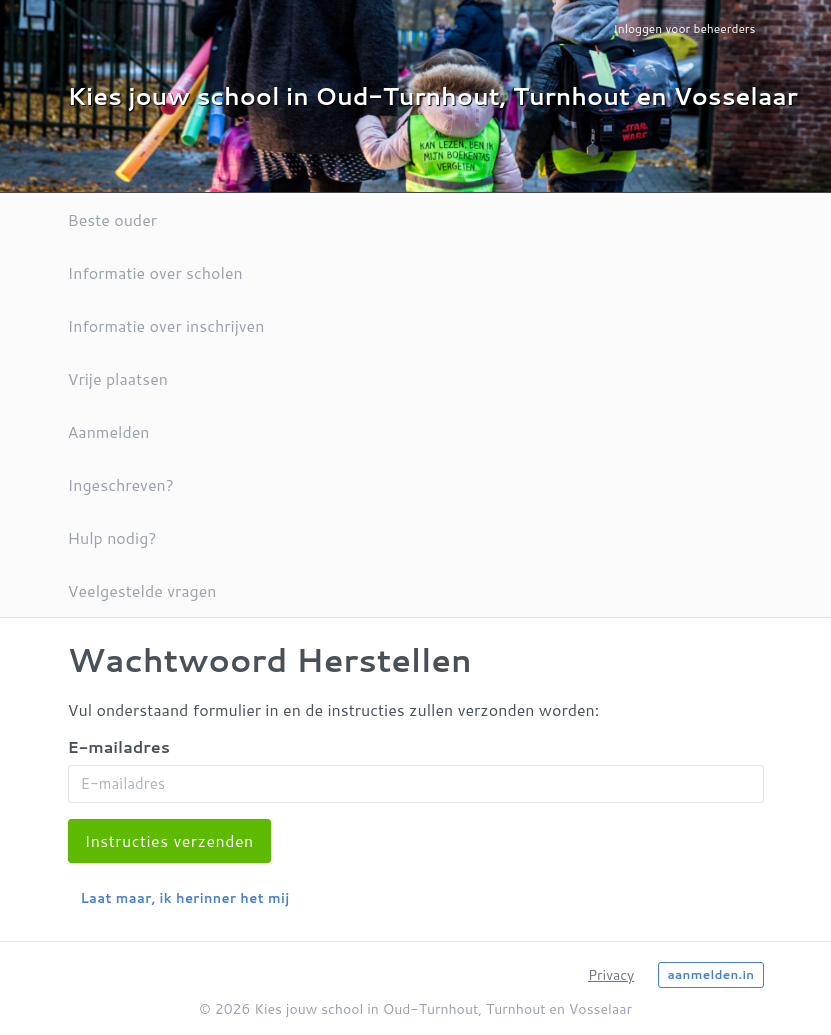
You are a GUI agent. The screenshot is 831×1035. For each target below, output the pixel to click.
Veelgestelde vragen (142, 590)
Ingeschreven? (121, 484)
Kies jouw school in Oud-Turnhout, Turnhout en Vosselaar (433, 96)
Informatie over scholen (155, 272)
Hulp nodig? (112, 537)
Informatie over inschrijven (166, 325)
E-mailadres (119, 746)
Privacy (611, 975)
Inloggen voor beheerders (684, 28)
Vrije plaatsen (118, 378)
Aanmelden (109, 431)
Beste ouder (113, 219)
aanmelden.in (710, 974)
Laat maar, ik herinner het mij (185, 898)
